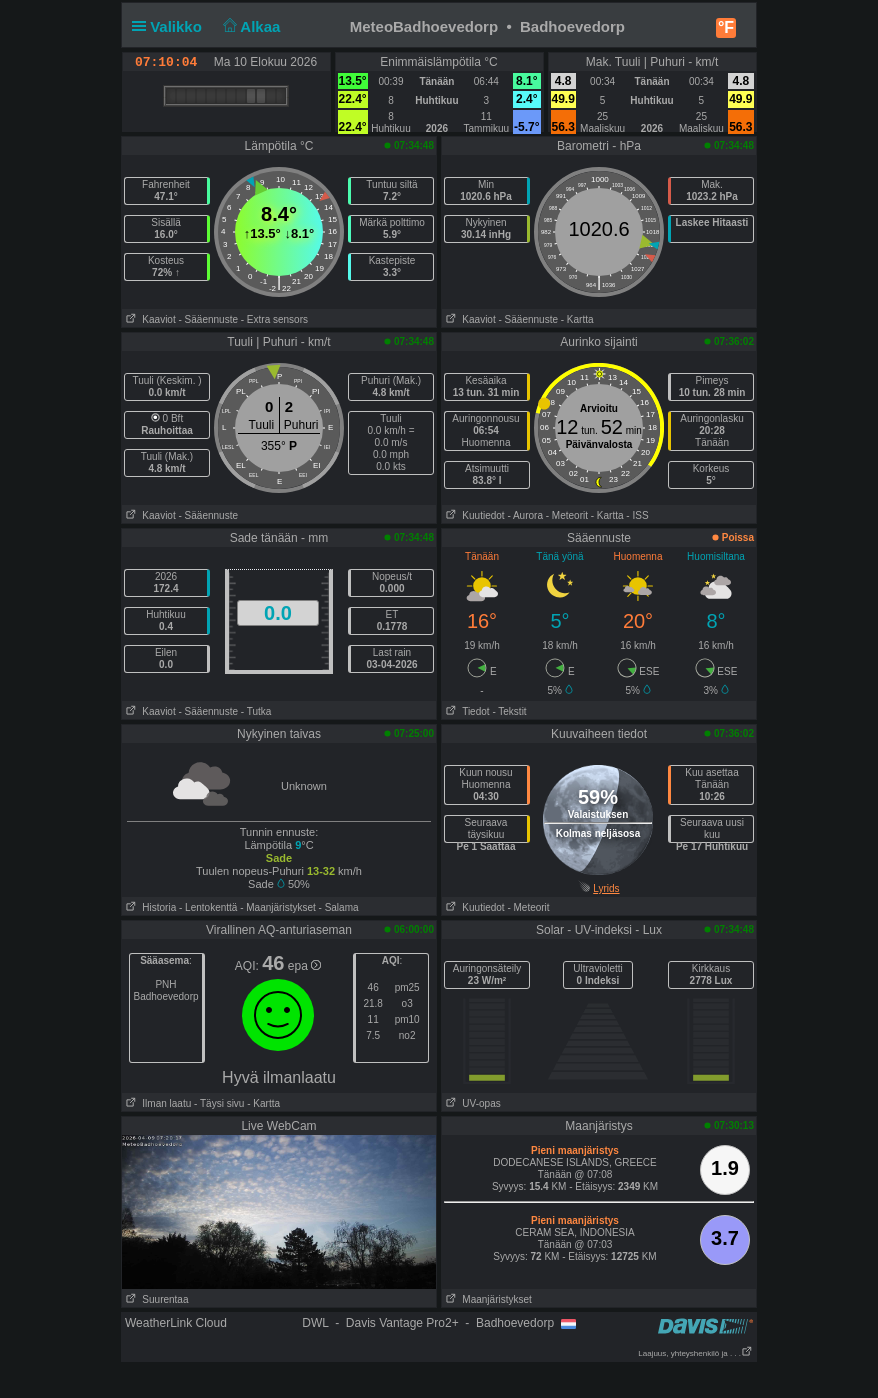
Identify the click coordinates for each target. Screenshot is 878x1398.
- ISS (637, 515)
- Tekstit (509, 711)
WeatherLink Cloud (176, 1323)
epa (304, 966)
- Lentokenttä (208, 907)
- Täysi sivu (219, 1103)
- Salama (339, 907)
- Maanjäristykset (278, 907)
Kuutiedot (473, 515)
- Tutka (256, 711)
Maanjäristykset (487, 1299)
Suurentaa (155, 1299)
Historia (149, 907)
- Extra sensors (274, 319)
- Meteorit (567, 515)
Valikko (171, 26)
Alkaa (249, 26)
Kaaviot (149, 319)
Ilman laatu (156, 1103)
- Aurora (525, 515)
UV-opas (471, 1103)
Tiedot (466, 711)
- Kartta (577, 319)
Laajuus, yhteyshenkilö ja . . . (695, 1353)
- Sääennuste (208, 319)
